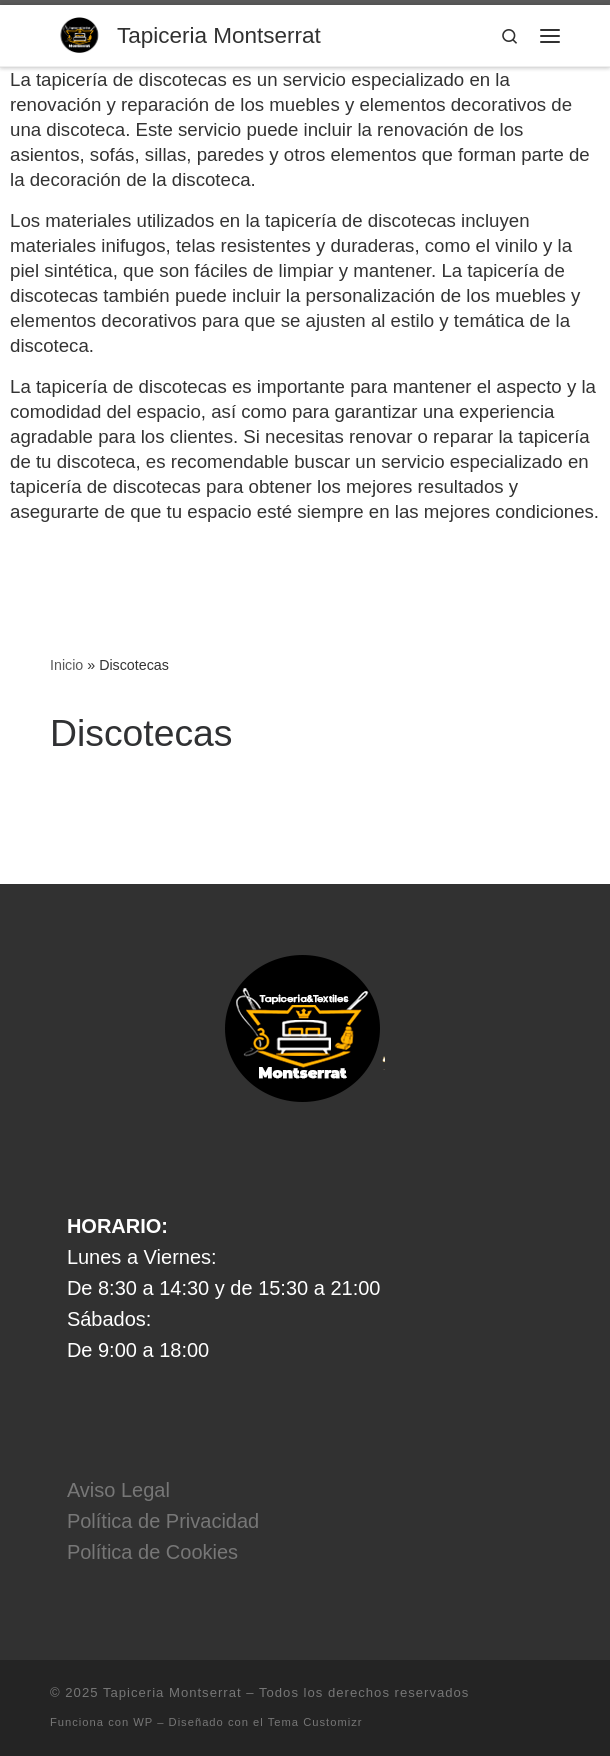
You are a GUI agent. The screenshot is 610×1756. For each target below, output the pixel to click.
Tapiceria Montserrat (172, 1692)
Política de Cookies (152, 1552)
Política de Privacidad (163, 1521)
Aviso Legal (118, 1490)
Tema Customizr (315, 1722)
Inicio (66, 665)
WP (143, 1722)
